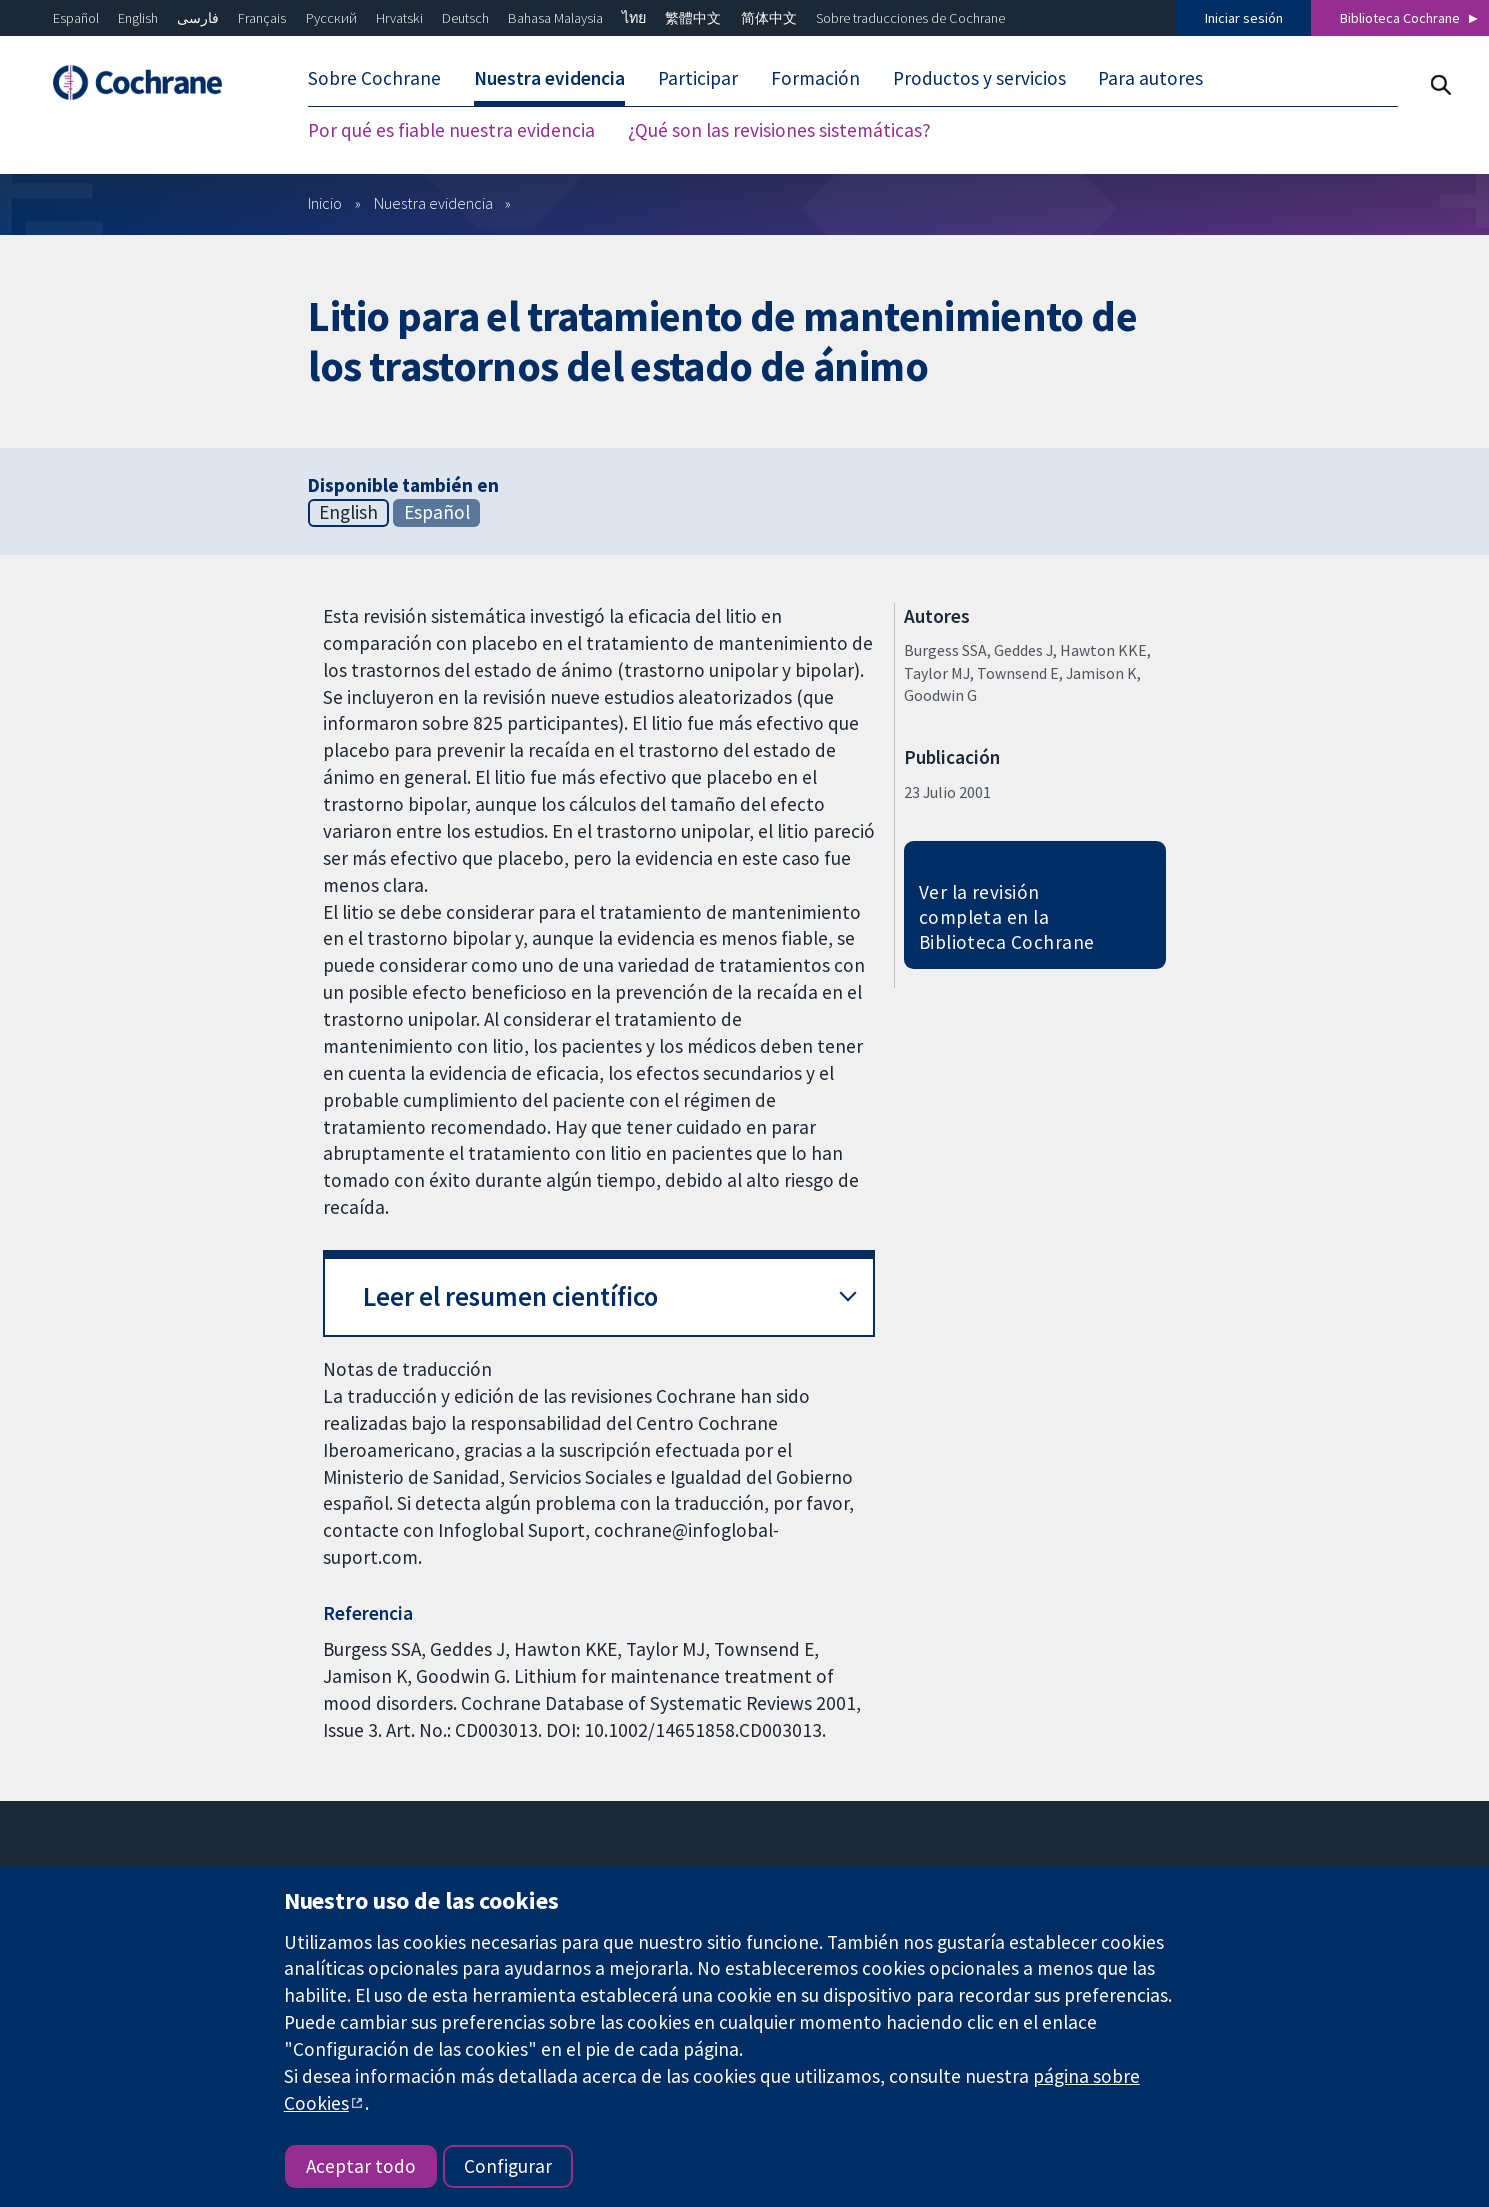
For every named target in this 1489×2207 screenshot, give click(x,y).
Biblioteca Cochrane (1400, 18)
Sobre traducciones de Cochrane (910, 18)
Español (76, 18)
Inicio (325, 203)
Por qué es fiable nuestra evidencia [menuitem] (451, 130)
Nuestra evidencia (433, 203)
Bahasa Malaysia (555, 18)
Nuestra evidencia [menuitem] (549, 78)
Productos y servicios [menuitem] (979, 78)
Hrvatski (399, 18)
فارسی (198, 18)
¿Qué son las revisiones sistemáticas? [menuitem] (779, 130)
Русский (331, 18)
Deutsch (465, 18)
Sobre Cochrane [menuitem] (374, 78)
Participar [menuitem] (698, 78)
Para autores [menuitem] (1150, 78)
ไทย (634, 18)
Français (262, 18)
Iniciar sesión (1244, 18)
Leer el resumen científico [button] (510, 1296)
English (138, 18)
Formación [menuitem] (815, 78)
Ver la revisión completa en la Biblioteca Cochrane (1007, 917)
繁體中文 (693, 18)
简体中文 (769, 18)
